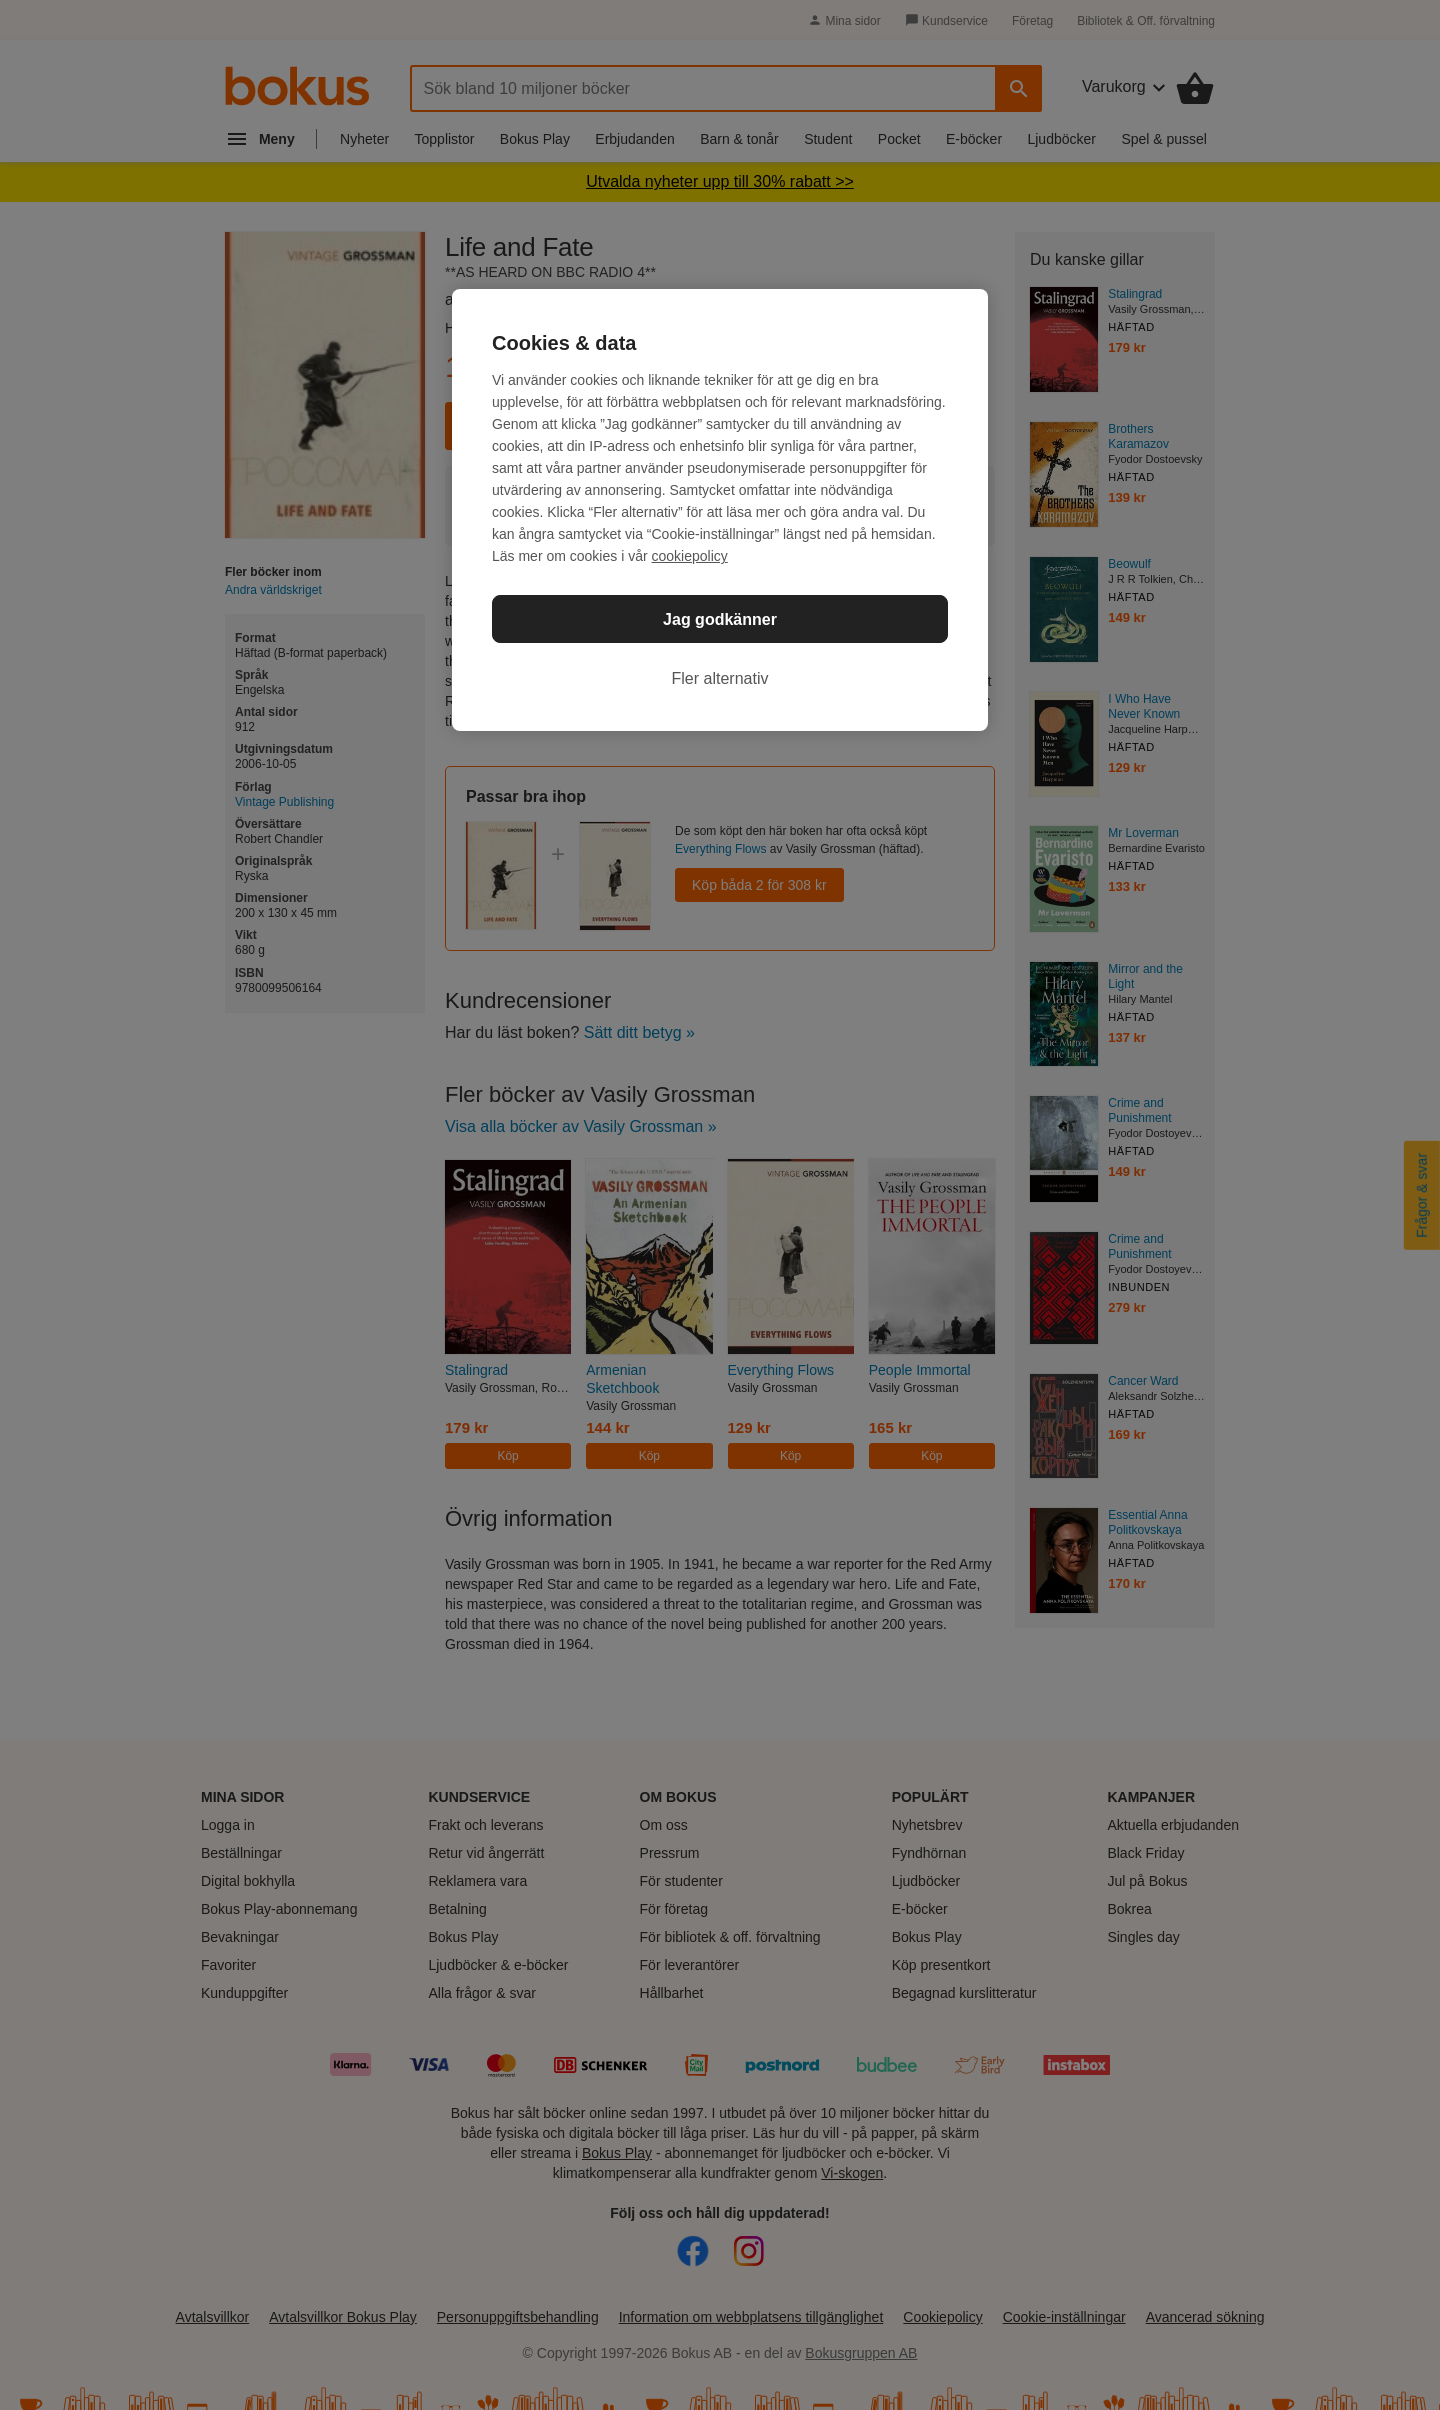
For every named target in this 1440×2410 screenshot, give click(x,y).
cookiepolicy (690, 556)
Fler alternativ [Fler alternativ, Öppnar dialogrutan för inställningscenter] (720, 678)
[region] (720, 510)
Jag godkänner (720, 619)
